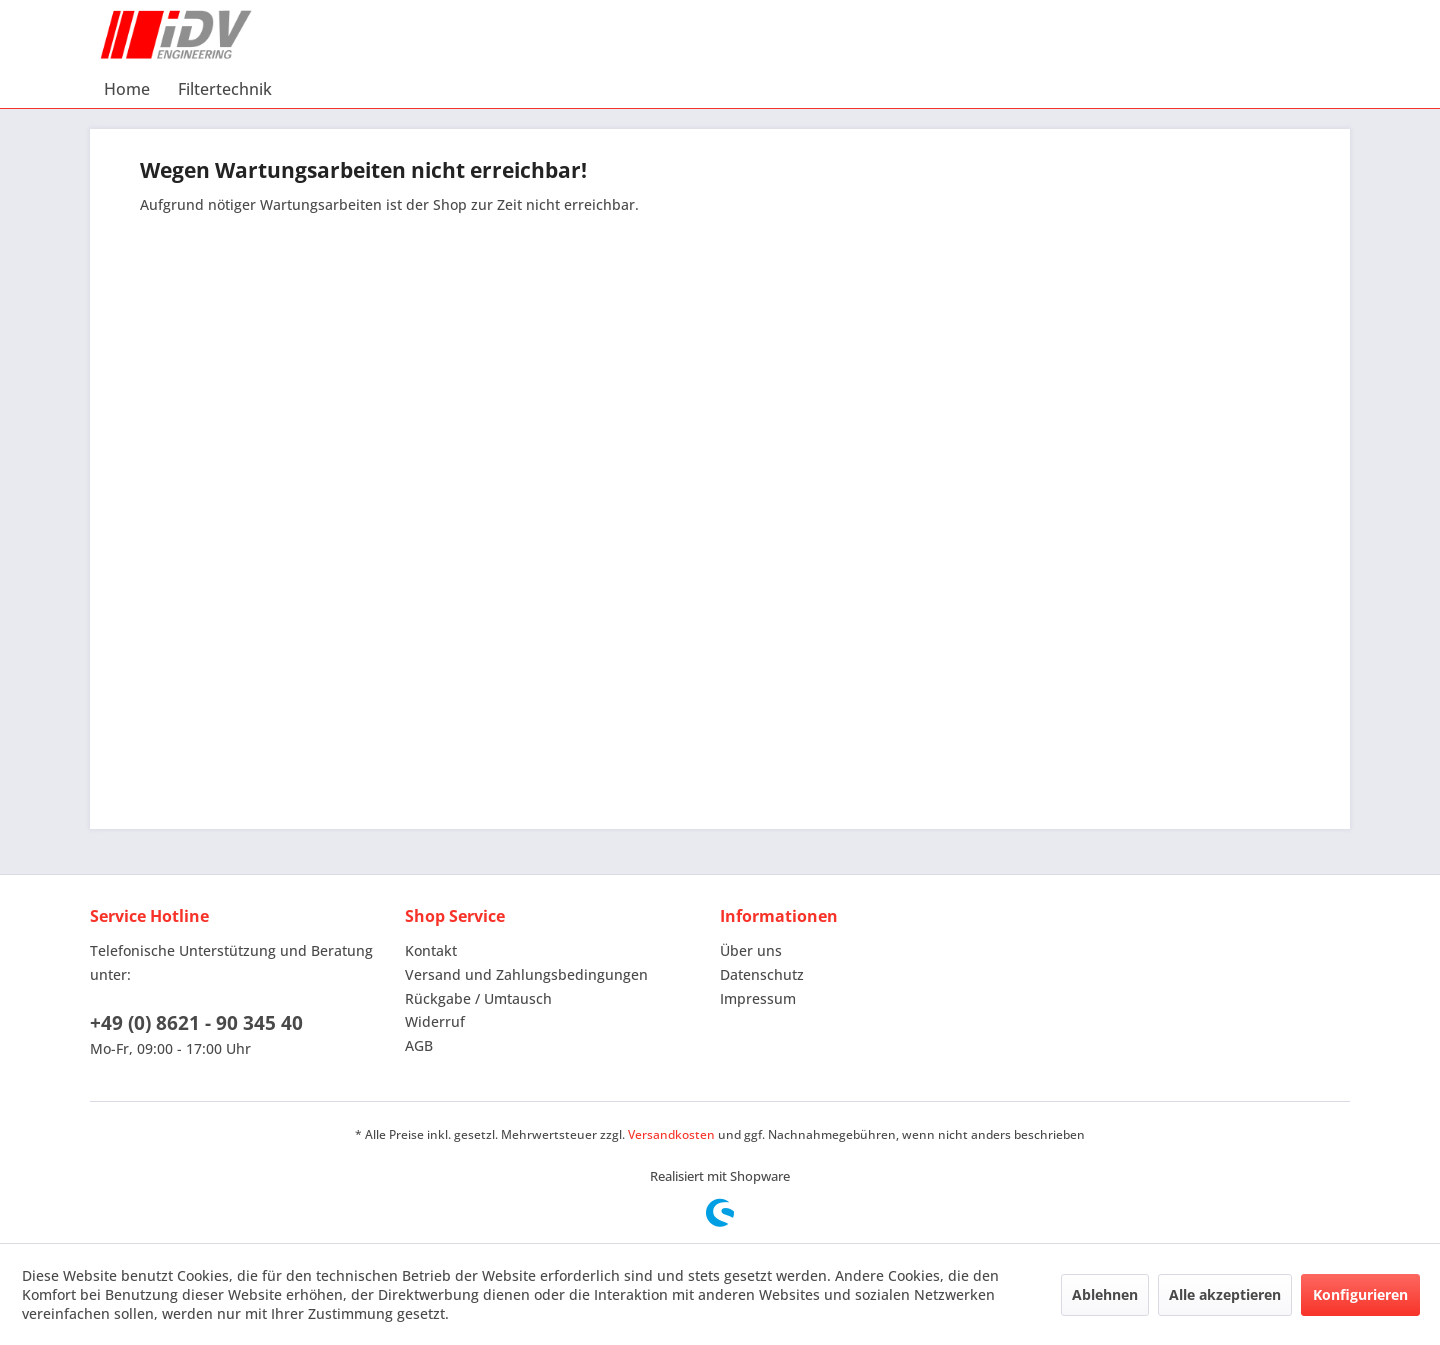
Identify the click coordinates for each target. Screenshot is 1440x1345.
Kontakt (431, 950)
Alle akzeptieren (1225, 1294)
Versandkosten (671, 1134)
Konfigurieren (1360, 1294)
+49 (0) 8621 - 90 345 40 (196, 1023)
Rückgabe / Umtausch (478, 998)
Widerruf (435, 1021)
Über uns (751, 950)
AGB (419, 1045)
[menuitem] (127, 89)
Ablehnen (1105, 1294)
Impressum (758, 998)
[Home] (127, 89)
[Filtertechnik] (225, 89)
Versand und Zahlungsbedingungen (526, 974)
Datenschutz (762, 974)
